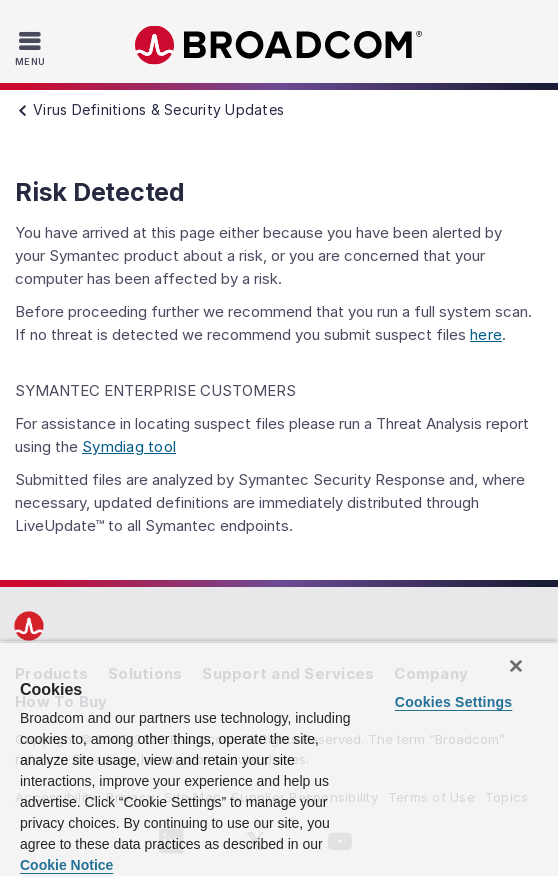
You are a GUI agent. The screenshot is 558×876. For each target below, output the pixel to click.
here (486, 334)
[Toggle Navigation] (32, 48)
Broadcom (279, 45)
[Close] (516, 666)
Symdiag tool (129, 446)
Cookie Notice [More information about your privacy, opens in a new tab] (66, 865)
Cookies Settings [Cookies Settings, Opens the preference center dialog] (454, 702)
